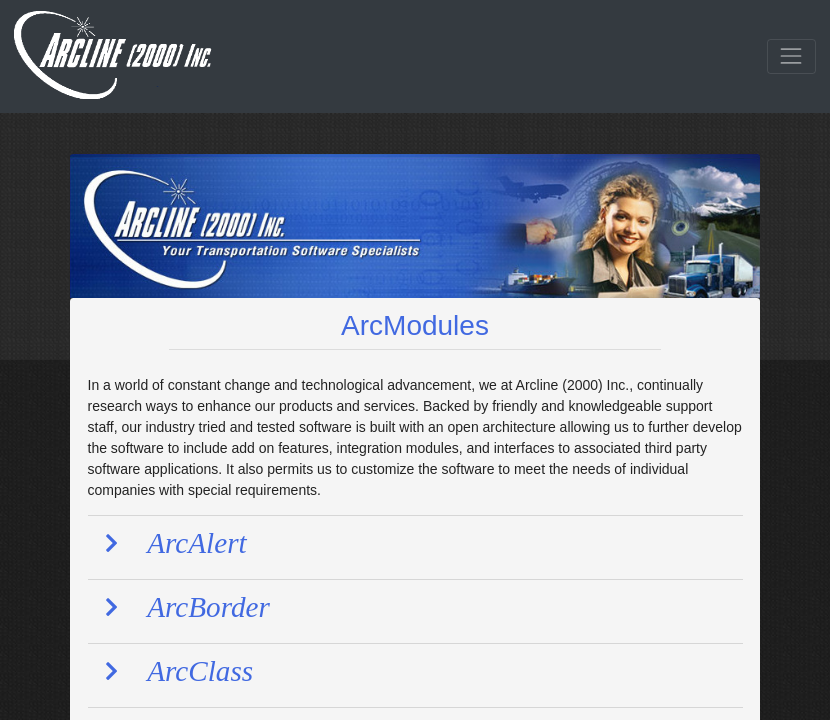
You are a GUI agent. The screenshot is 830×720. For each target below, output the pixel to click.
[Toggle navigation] (791, 56)
